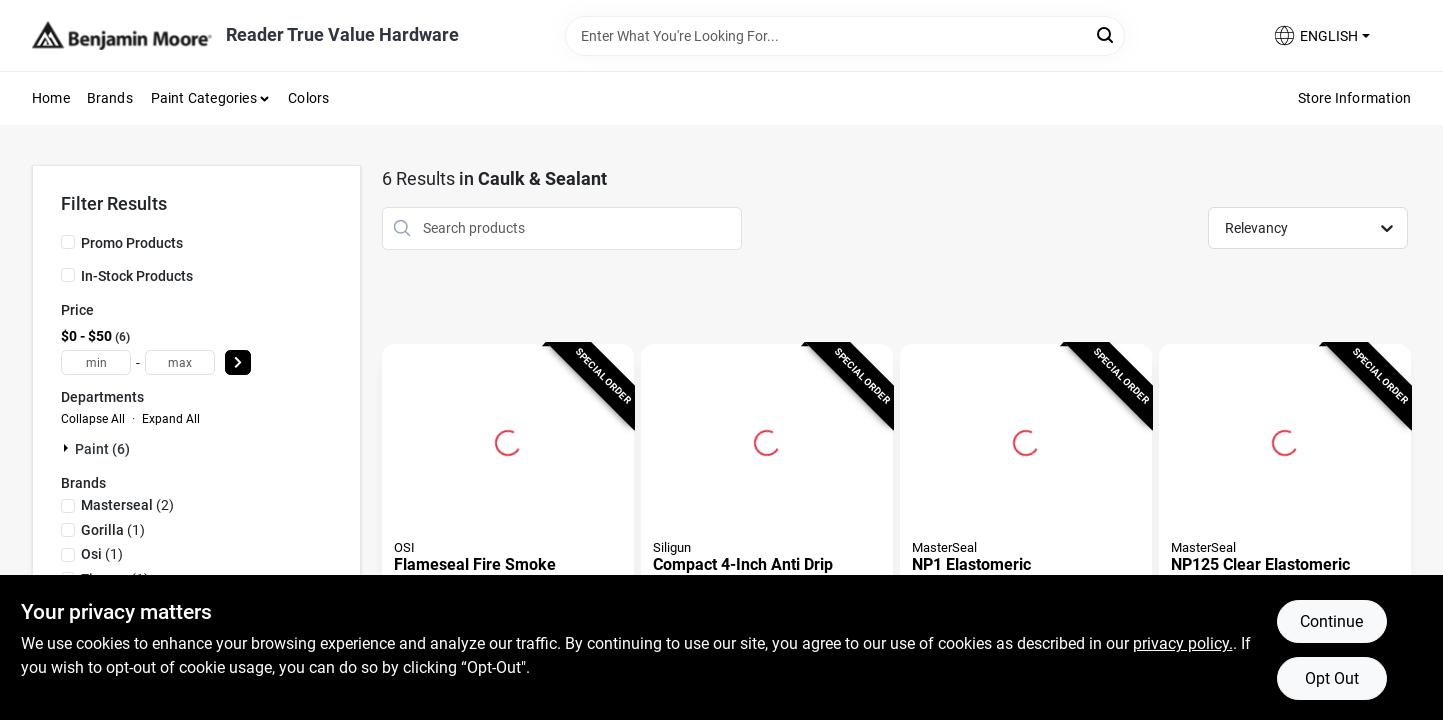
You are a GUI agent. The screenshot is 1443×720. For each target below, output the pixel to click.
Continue (1331, 621)
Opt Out (1332, 678)
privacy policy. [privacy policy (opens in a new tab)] (1183, 643)
